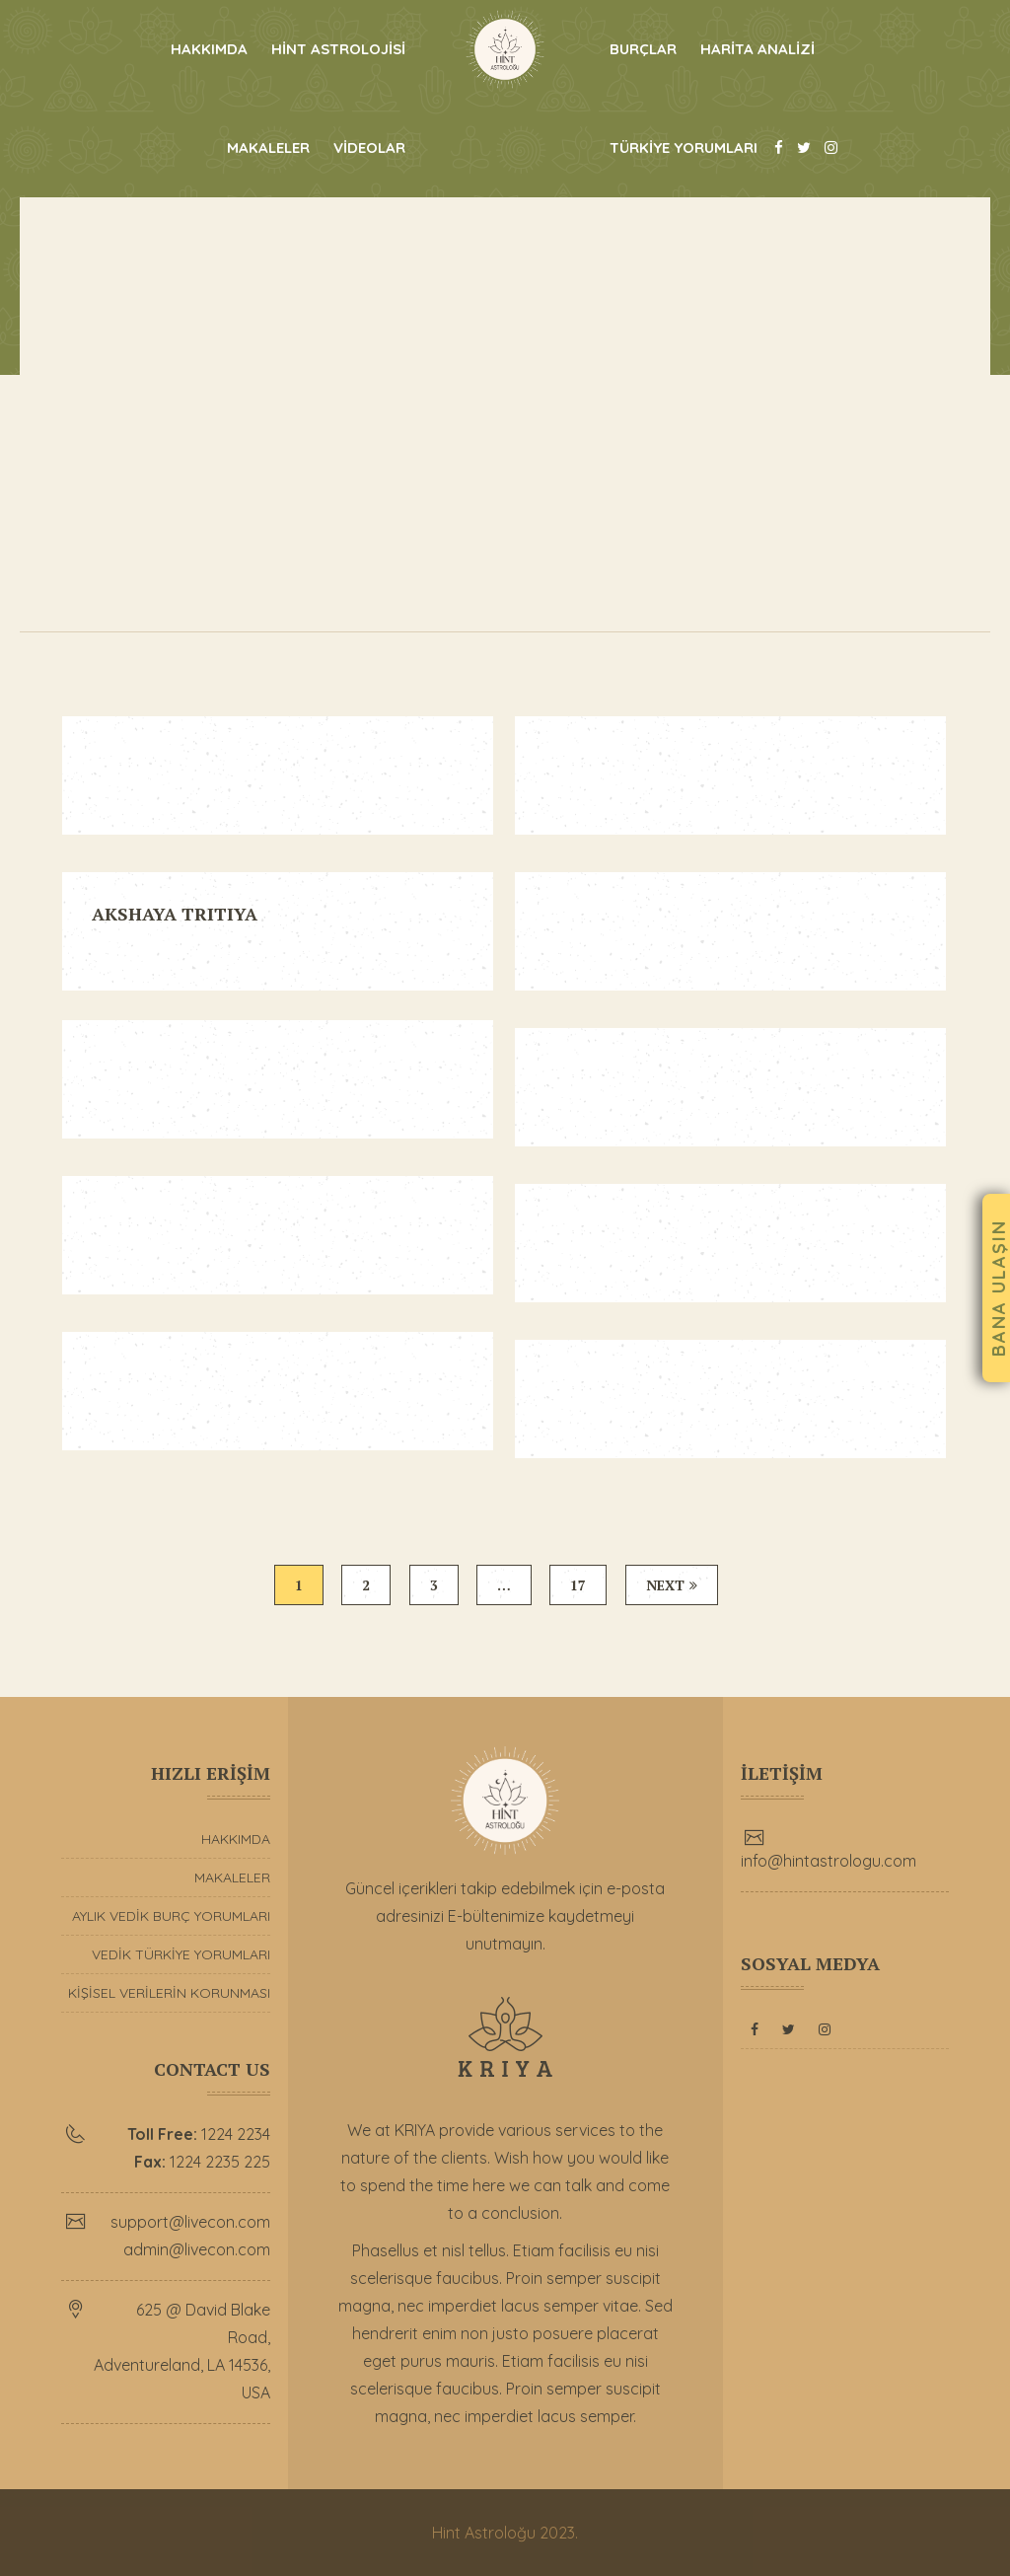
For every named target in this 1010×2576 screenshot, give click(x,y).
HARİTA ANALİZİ (757, 48)
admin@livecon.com (196, 2249)
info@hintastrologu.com (828, 1861)
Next (674, 1585)
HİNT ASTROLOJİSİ (338, 48)
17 (580, 1585)
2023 (557, 2532)
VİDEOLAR (369, 147)
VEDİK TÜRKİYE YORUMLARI (181, 1954)
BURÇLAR (643, 48)
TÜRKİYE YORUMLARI (684, 147)
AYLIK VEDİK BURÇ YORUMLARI (171, 1916)
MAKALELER (268, 147)
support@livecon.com (190, 2222)
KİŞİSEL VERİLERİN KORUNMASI (169, 1993)
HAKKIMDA (209, 48)
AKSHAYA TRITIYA (174, 913)
